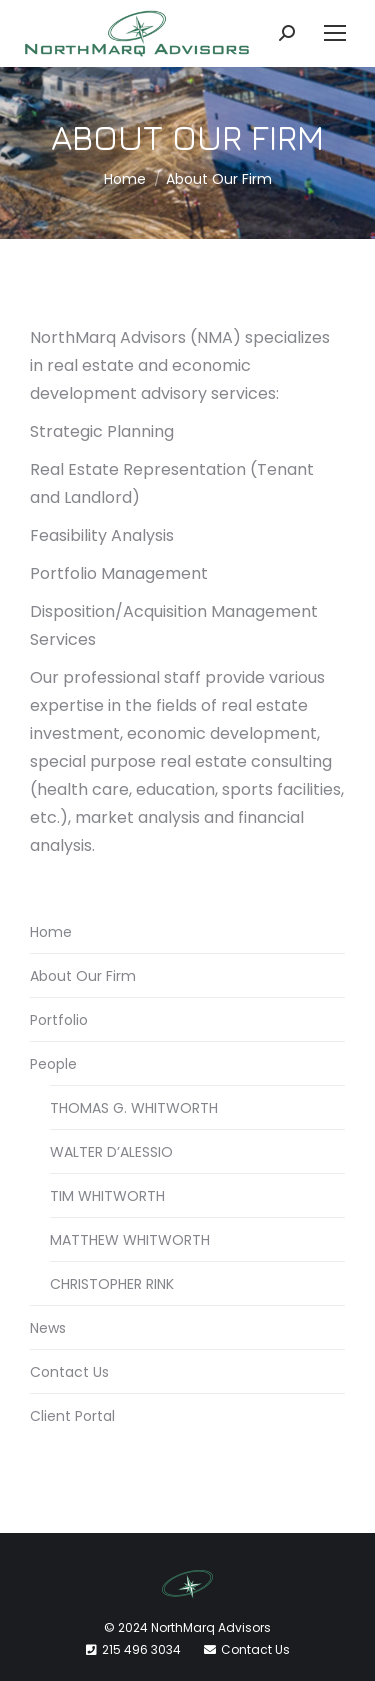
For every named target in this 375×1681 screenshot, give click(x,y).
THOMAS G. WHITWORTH (134, 1108)
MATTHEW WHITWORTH (130, 1240)
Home (51, 932)
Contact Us (69, 1372)
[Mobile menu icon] (335, 33)
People (53, 1064)
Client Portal (72, 1416)
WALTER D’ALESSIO (111, 1152)
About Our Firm (83, 976)
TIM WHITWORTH (107, 1196)
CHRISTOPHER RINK (112, 1284)
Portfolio (59, 1020)
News (48, 1328)
